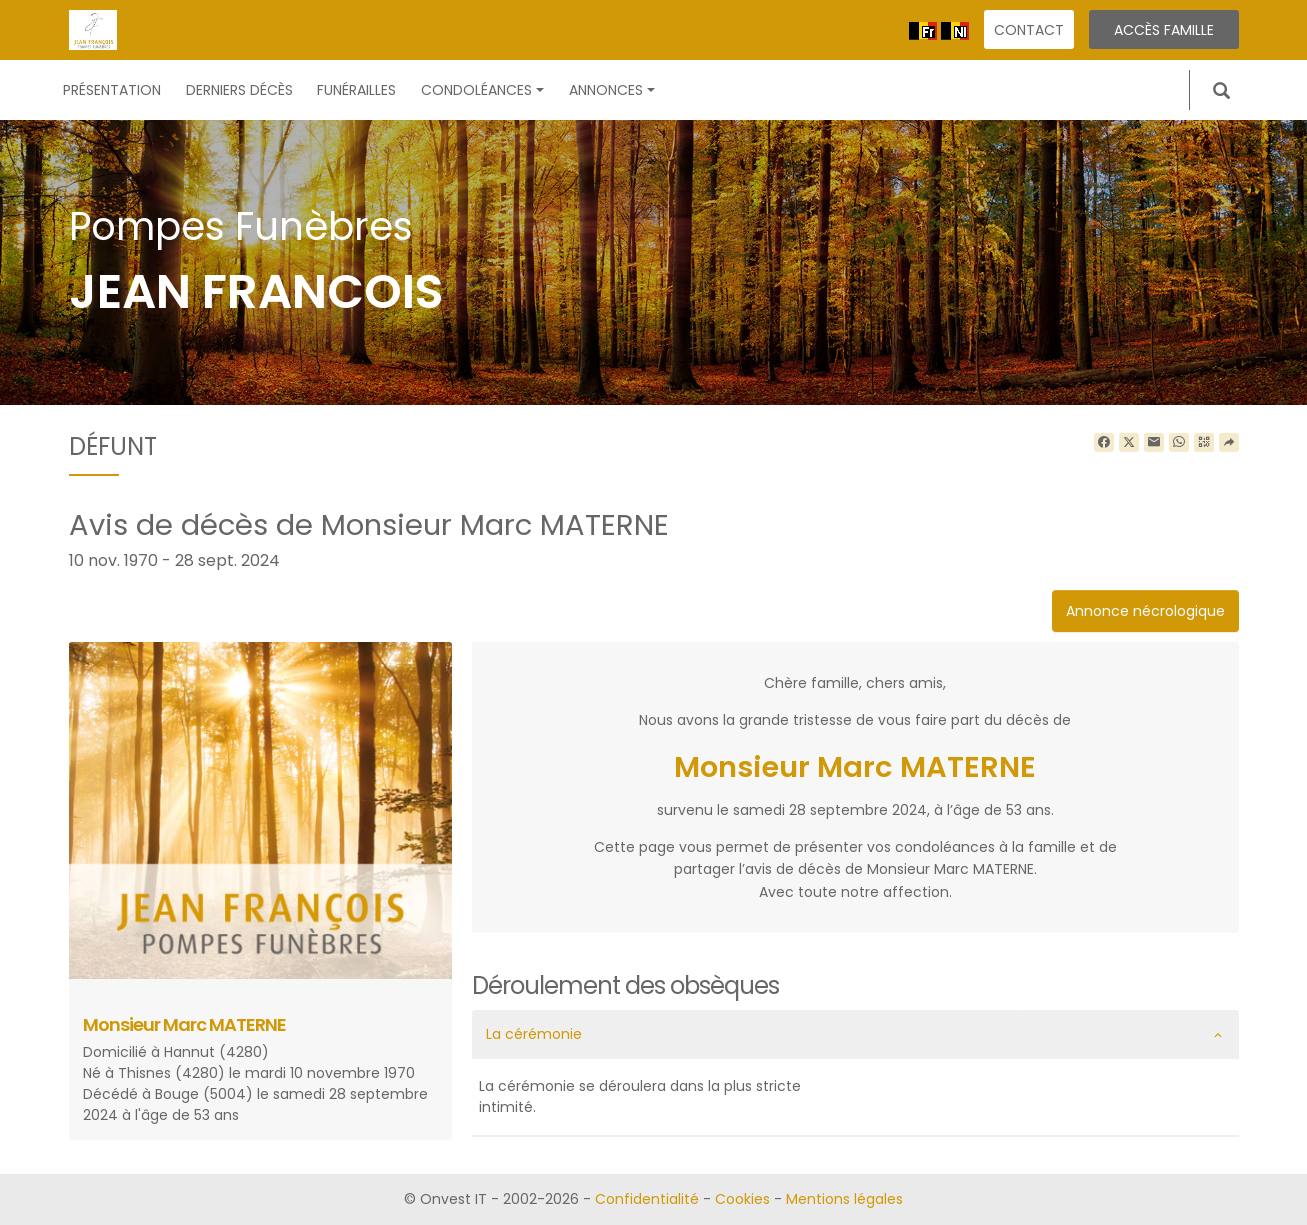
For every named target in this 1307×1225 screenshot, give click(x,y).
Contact (1029, 30)
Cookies (742, 1199)
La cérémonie (534, 1034)
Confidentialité (647, 1199)
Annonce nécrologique (1145, 611)
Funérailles (356, 90)
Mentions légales (844, 1199)
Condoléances (482, 90)
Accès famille (1164, 30)
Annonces (612, 90)
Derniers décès (239, 90)
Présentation (112, 90)
